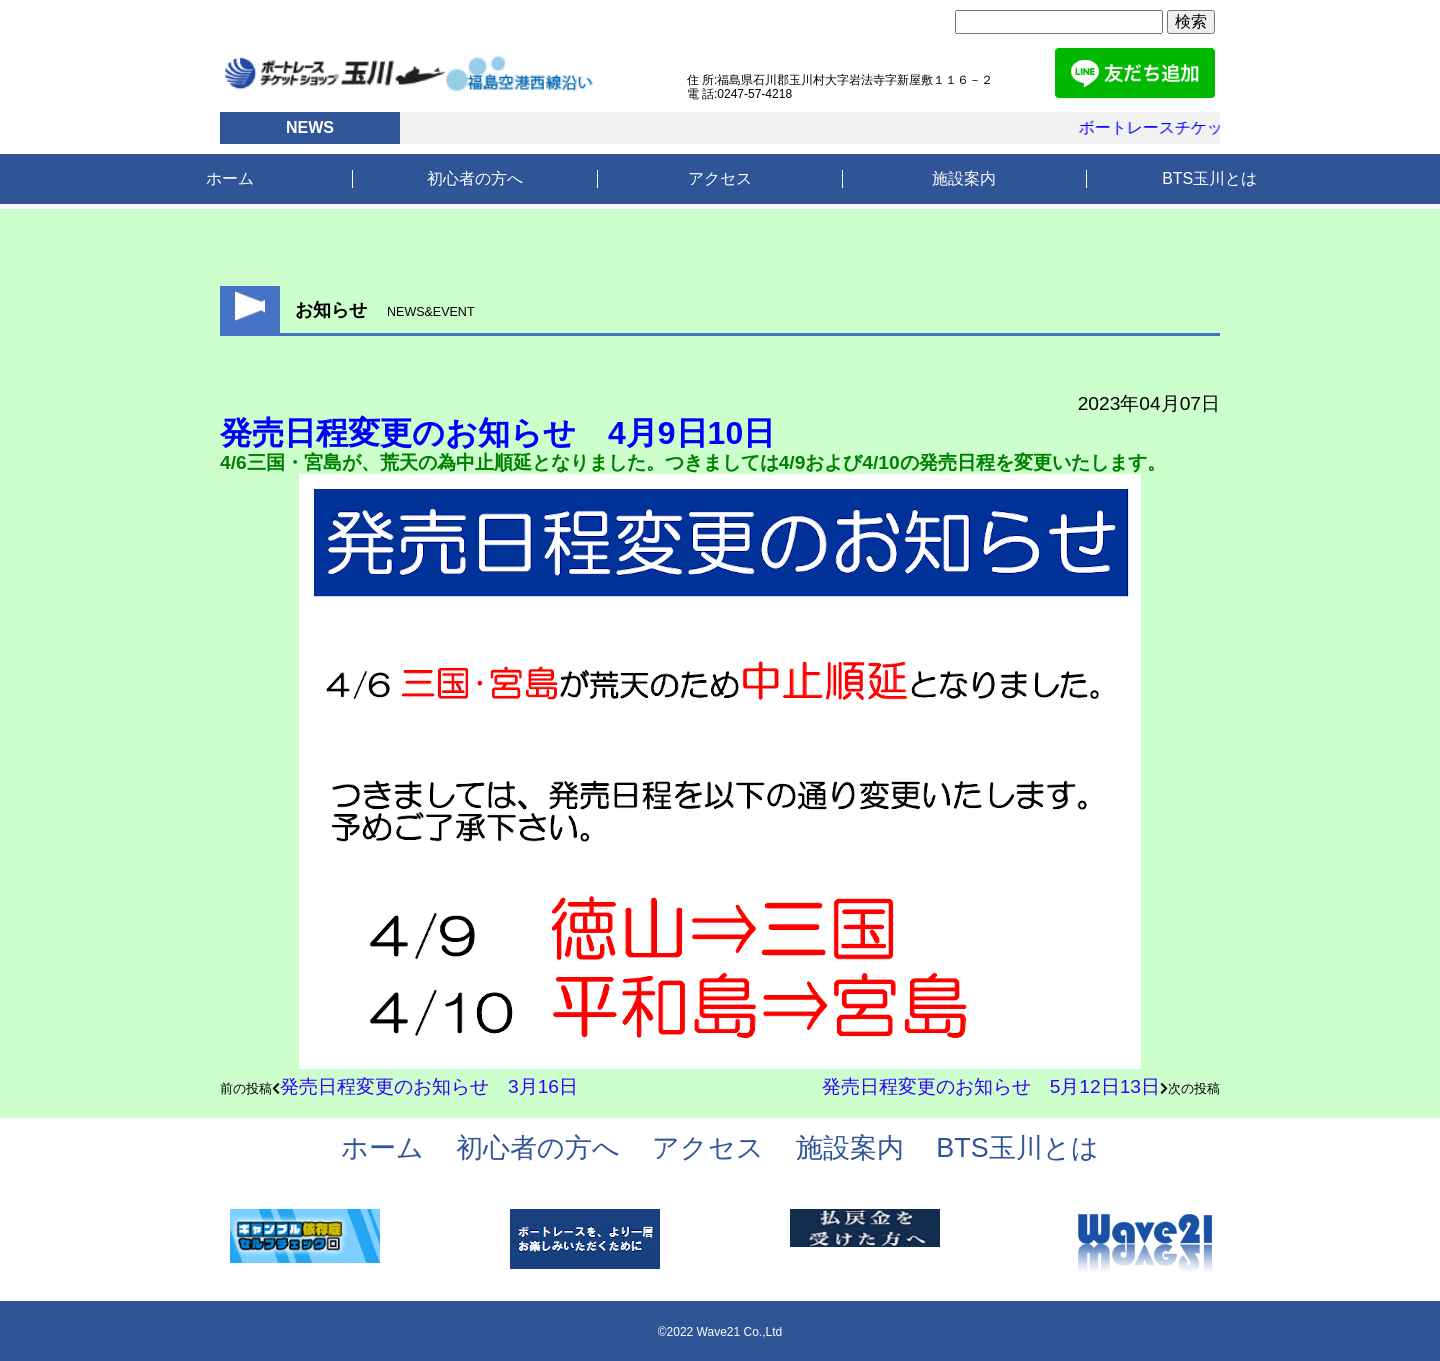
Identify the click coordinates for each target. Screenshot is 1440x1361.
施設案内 (964, 178)
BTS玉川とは (1209, 178)
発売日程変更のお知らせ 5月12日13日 (991, 1086)
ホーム (230, 178)
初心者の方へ (475, 178)
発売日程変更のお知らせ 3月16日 (429, 1086)
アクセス (720, 178)
